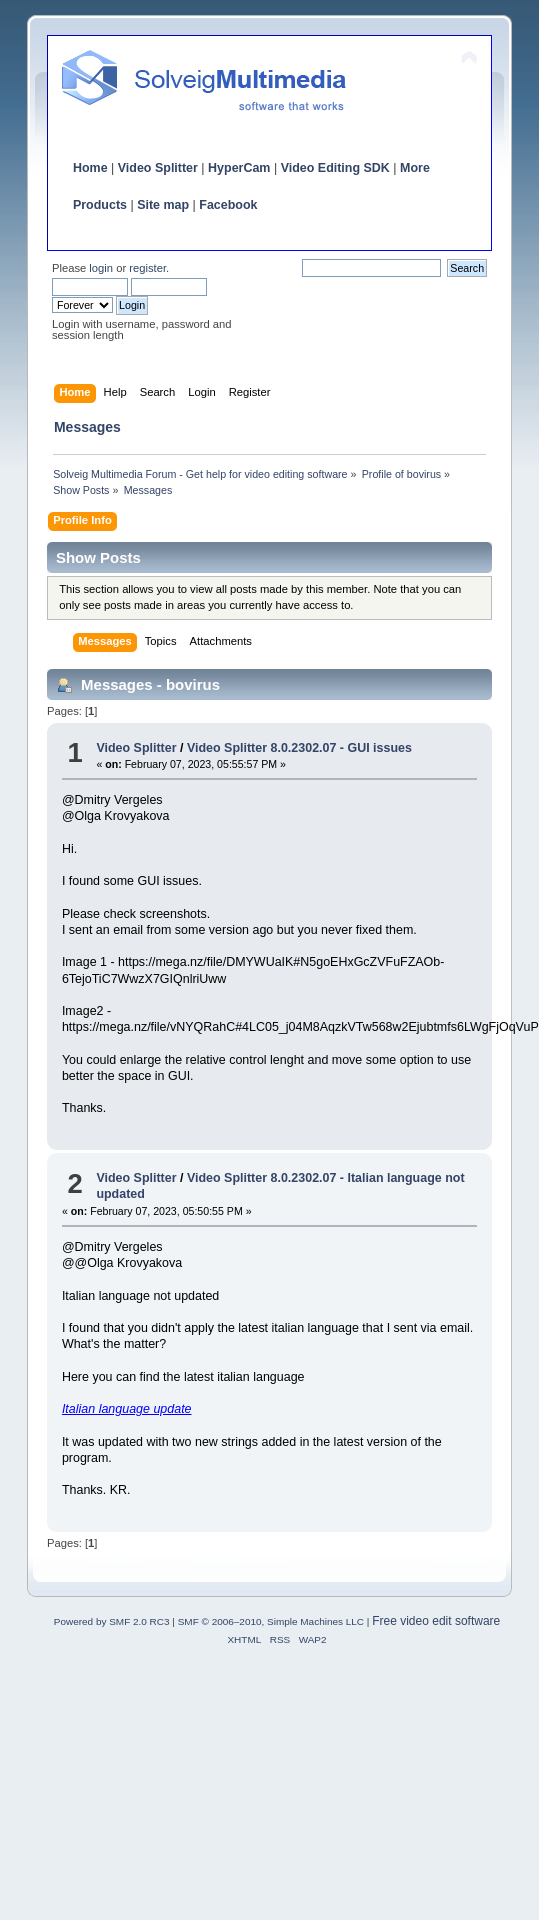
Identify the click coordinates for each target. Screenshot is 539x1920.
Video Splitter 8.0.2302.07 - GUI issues (299, 748)
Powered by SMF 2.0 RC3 (112, 1621)
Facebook (228, 205)
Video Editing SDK (335, 168)
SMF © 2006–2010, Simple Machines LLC (271, 1621)
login (101, 268)
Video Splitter (158, 168)
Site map (163, 205)
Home (90, 168)
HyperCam (239, 168)
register (147, 268)
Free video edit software (436, 1621)
